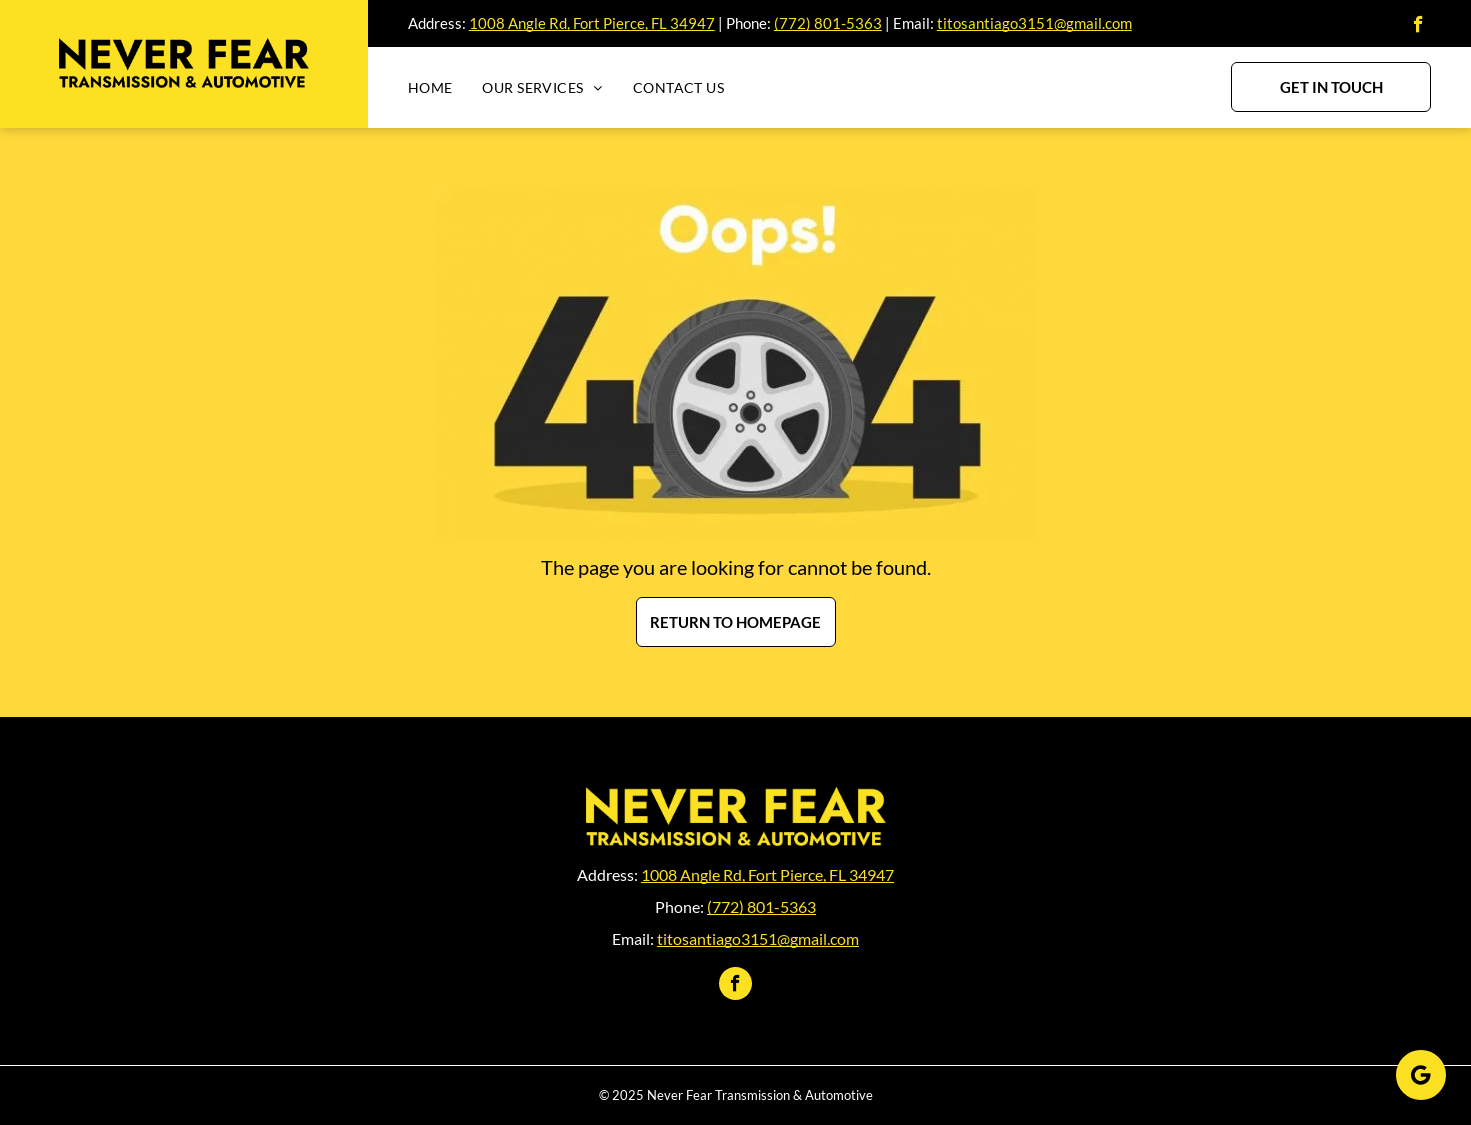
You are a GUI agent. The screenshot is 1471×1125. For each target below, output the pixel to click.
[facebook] (1418, 27)
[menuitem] (445, 87)
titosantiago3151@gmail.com (1034, 23)
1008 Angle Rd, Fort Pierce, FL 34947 (592, 23)
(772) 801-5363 (828, 23)
